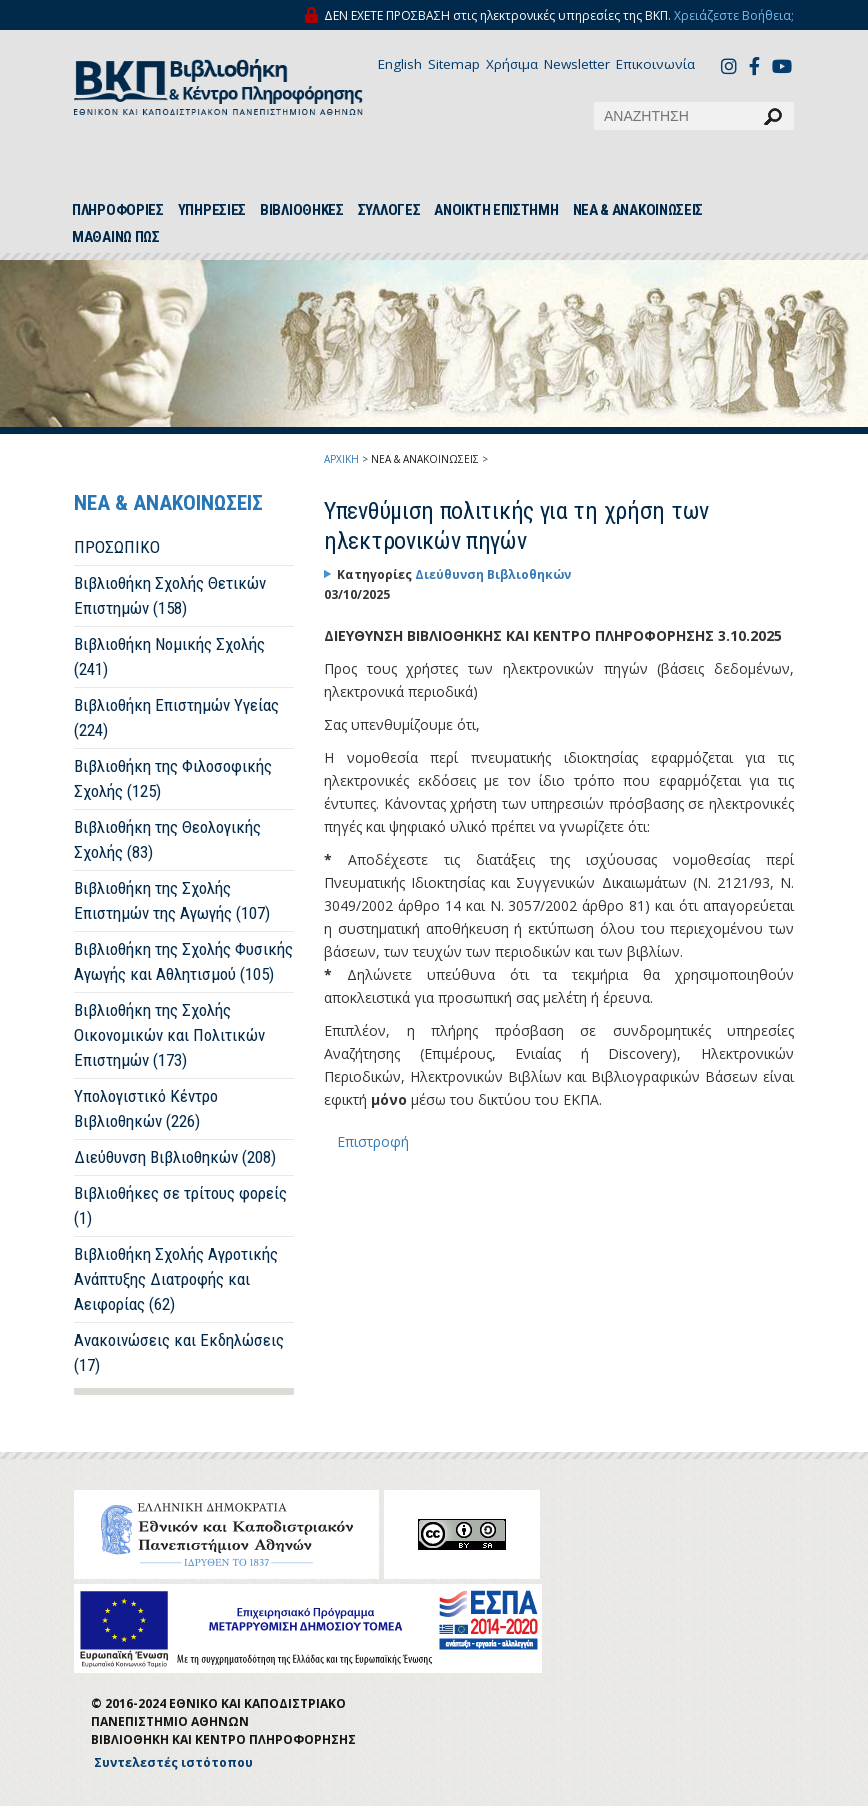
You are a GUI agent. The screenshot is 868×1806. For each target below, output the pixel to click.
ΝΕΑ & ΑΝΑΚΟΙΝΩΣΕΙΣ (638, 210)
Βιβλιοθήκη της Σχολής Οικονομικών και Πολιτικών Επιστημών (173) (169, 1035)
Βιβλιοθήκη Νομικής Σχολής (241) (169, 656)
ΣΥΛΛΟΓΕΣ (389, 210)
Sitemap (454, 64)
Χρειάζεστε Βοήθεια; (734, 15)
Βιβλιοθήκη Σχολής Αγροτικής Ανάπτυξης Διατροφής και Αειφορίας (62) (176, 1279)
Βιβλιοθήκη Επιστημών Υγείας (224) (176, 717)
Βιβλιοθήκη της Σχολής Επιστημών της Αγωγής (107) (172, 900)
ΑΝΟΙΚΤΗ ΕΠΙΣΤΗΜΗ (496, 210)
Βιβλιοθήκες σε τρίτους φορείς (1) (180, 1205)
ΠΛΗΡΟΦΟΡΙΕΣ (118, 210)
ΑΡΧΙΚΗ (341, 459)
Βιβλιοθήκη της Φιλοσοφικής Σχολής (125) (173, 778)
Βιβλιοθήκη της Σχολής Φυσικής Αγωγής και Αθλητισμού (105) (183, 961)
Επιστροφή (373, 1141)
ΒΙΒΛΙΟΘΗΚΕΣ (302, 210)
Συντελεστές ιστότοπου (173, 1762)
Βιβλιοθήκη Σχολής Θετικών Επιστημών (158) (170, 595)
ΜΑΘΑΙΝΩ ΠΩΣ (116, 237)
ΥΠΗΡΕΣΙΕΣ (212, 210)
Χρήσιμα (512, 64)
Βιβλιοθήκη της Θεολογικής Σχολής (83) (167, 839)
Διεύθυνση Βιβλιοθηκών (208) (175, 1157)
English (400, 64)
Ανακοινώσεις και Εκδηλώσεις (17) (179, 1352)
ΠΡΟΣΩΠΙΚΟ (117, 547)
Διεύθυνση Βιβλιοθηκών (493, 574)
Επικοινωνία (655, 64)
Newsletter (577, 64)
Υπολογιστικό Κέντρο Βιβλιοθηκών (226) (146, 1108)
